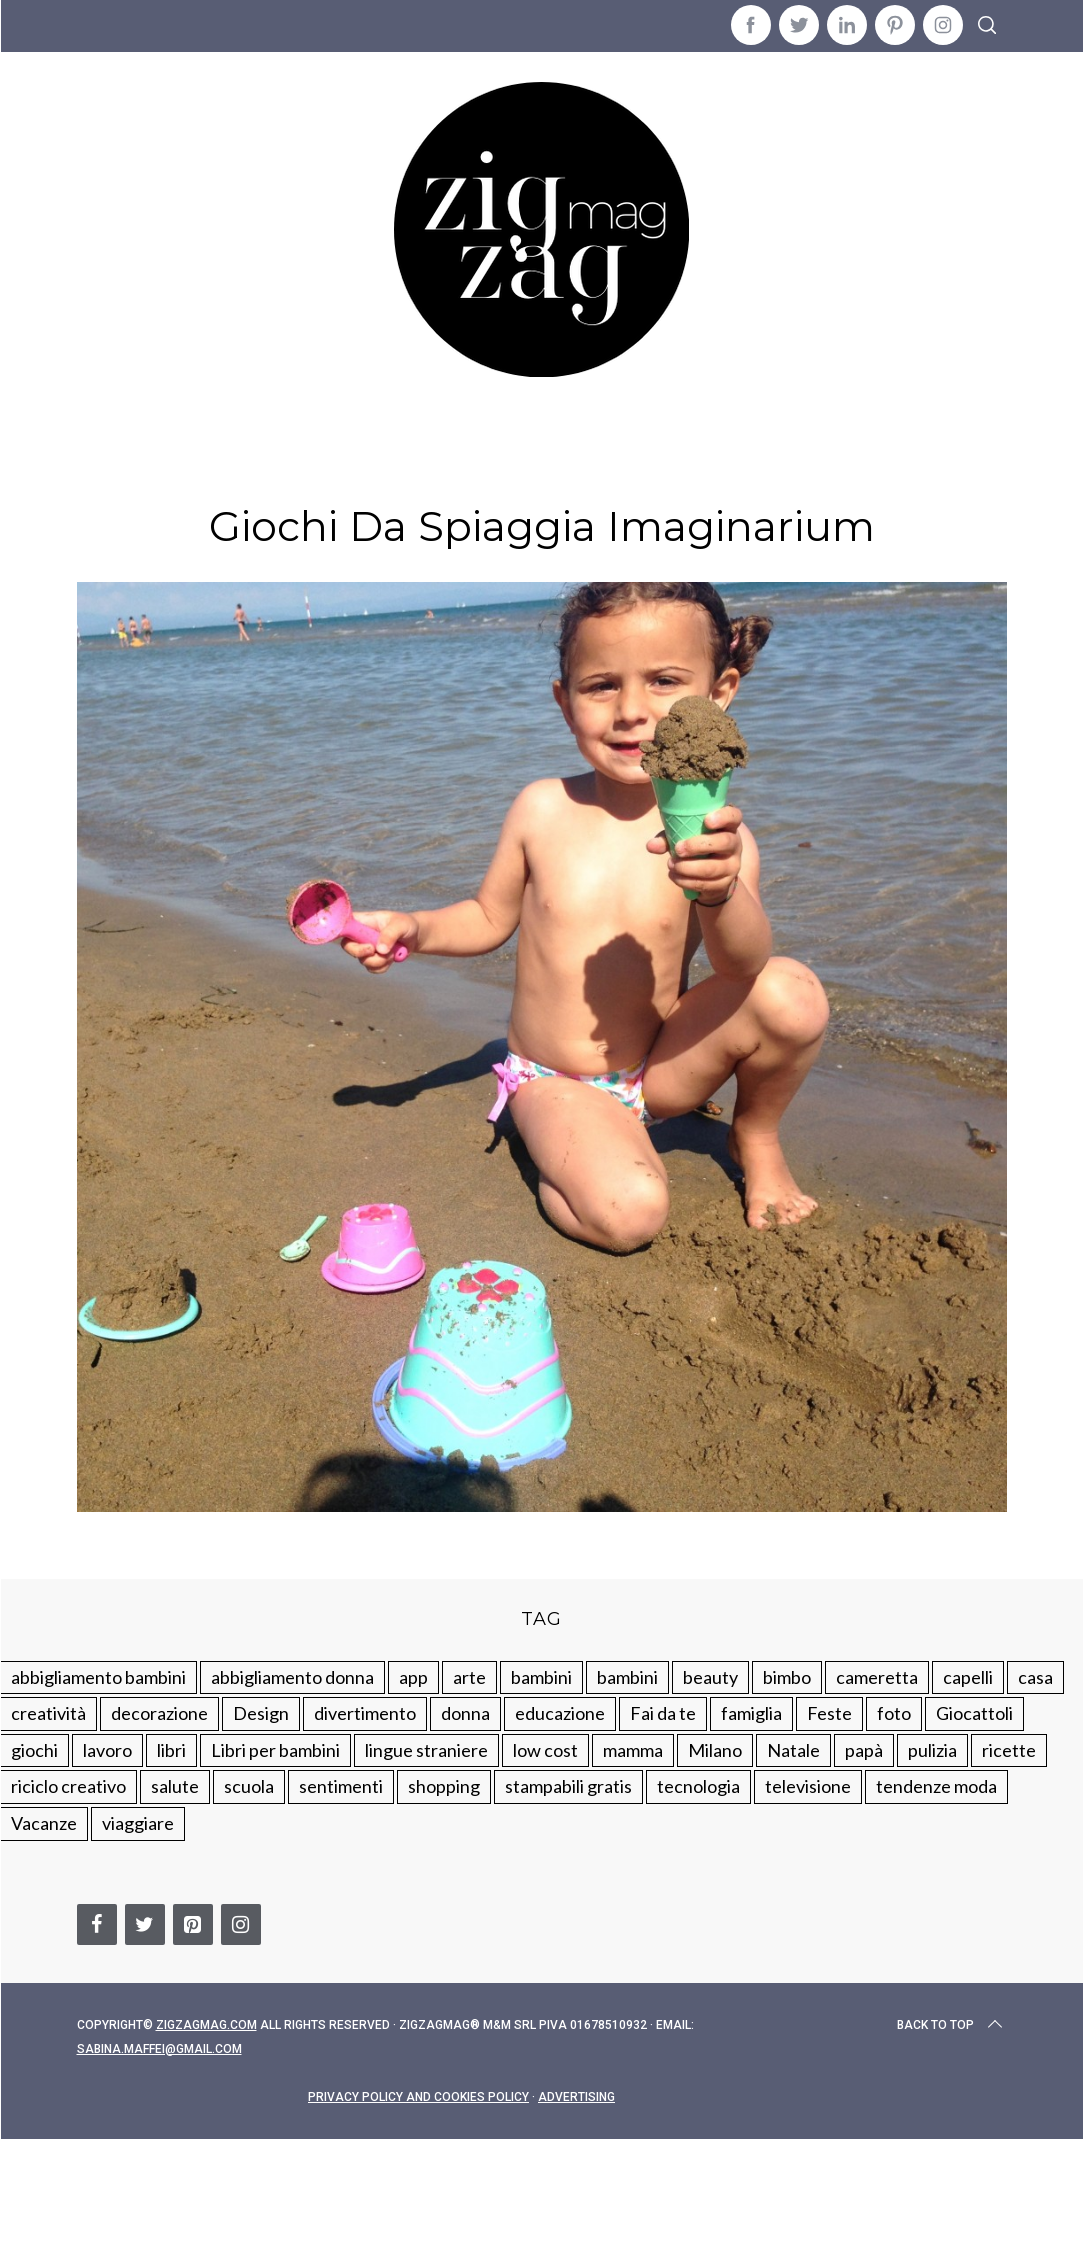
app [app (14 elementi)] (413, 1677)
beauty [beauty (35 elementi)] (710, 1677)
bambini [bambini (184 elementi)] (627, 1677)
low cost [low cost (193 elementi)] (545, 1750)
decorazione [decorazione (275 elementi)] (159, 1713)
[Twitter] (145, 1924)
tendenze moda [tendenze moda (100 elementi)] (936, 1786)
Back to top (951, 2025)
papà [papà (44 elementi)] (864, 1750)
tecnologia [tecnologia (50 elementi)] (698, 1786)
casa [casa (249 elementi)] (1035, 1677)
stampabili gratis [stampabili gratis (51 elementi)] (568, 1786)
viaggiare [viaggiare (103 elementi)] (138, 1823)
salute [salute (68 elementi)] (175, 1786)
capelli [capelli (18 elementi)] (968, 1677)
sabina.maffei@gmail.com (159, 2049)
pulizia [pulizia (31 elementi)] (932, 1750)
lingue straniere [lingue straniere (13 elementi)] (426, 1750)
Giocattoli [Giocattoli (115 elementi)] (974, 1713)
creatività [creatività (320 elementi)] (48, 1713)
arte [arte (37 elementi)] (469, 1677)
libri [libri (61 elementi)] (171, 1750)
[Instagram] (241, 1924)
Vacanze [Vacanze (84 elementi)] (44, 1823)
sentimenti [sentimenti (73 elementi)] (341, 1786)
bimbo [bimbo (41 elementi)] (787, 1677)
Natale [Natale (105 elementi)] (793, 1750)
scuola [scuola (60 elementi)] (249, 1786)
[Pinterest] (193, 1924)
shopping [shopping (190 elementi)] (444, 1786)
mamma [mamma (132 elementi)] (633, 1750)
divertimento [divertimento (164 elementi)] (365, 1713)
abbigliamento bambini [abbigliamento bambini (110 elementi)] (98, 1677)
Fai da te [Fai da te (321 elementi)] (663, 1713)
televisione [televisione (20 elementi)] (808, 1786)
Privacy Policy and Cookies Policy (418, 2097)
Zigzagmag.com (206, 2025)
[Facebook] (97, 1924)
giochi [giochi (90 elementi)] (34, 1750)
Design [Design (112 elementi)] (261, 1713)
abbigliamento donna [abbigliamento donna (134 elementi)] (292, 1677)
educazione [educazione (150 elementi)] (560, 1713)
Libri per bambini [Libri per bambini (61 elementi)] (275, 1750)
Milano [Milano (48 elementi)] (715, 1750)
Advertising (576, 2097)
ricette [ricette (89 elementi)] (1009, 1750)
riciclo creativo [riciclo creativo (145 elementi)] (68, 1786)
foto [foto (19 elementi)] (894, 1713)
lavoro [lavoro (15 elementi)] (107, 1750)
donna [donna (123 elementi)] (465, 1713)
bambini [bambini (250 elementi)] (541, 1677)
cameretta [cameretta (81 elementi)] (877, 1677)
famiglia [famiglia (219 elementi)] (751, 1713)
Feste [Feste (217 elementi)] (829, 1713)
